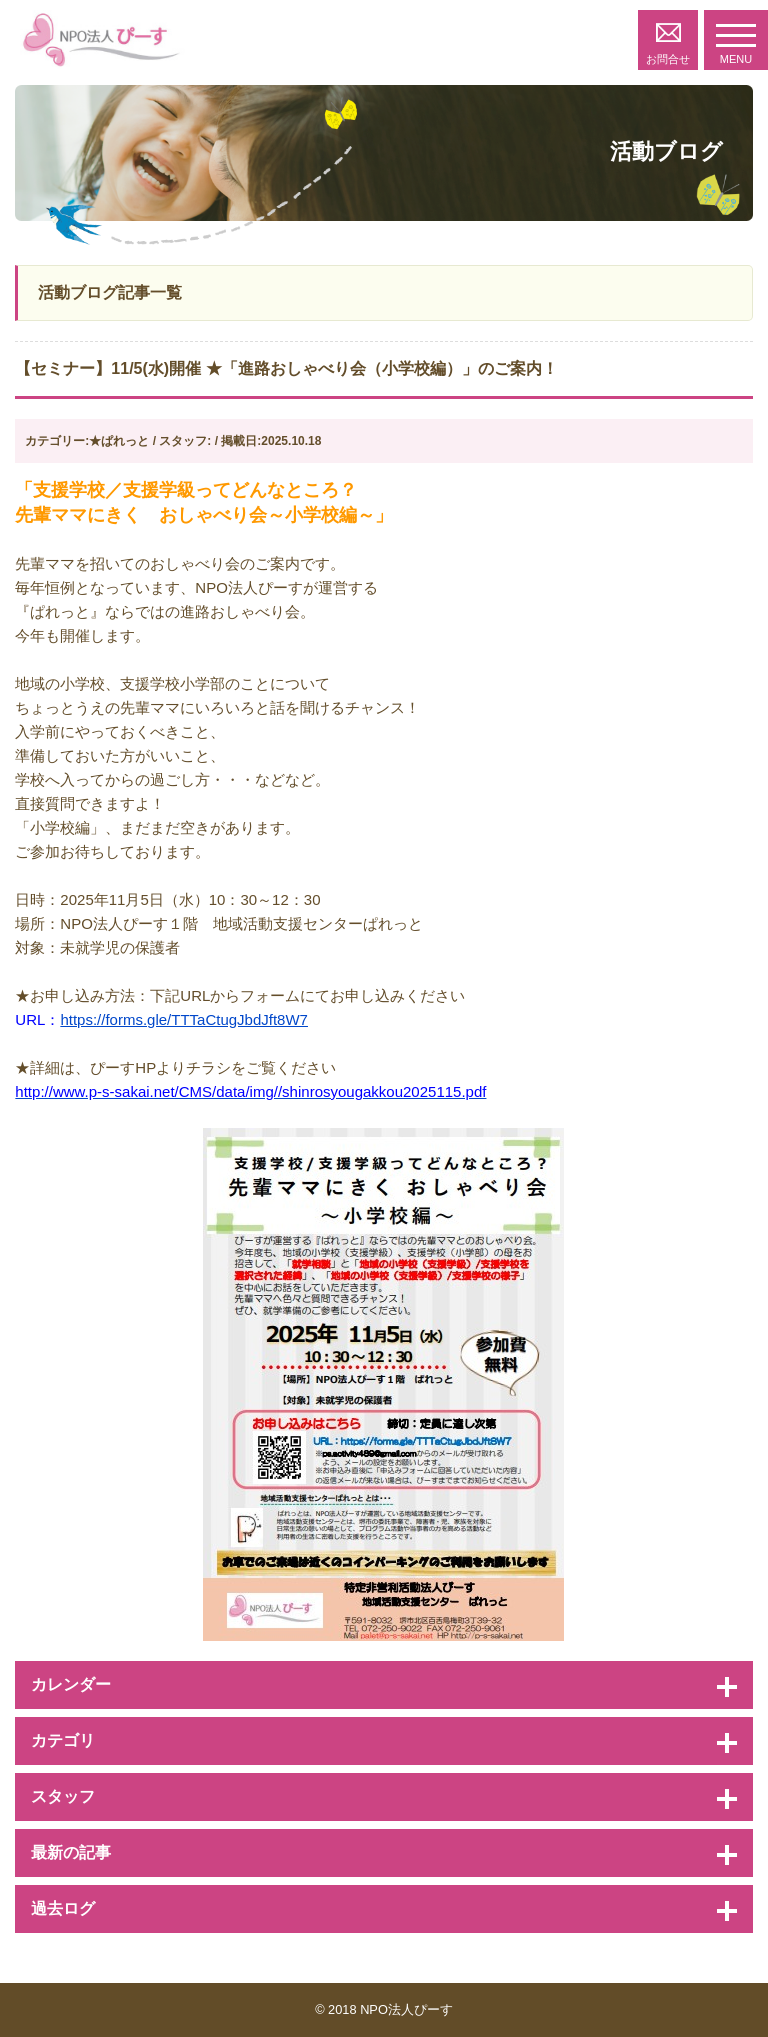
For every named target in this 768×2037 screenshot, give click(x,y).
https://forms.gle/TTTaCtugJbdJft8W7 (184, 1019)
